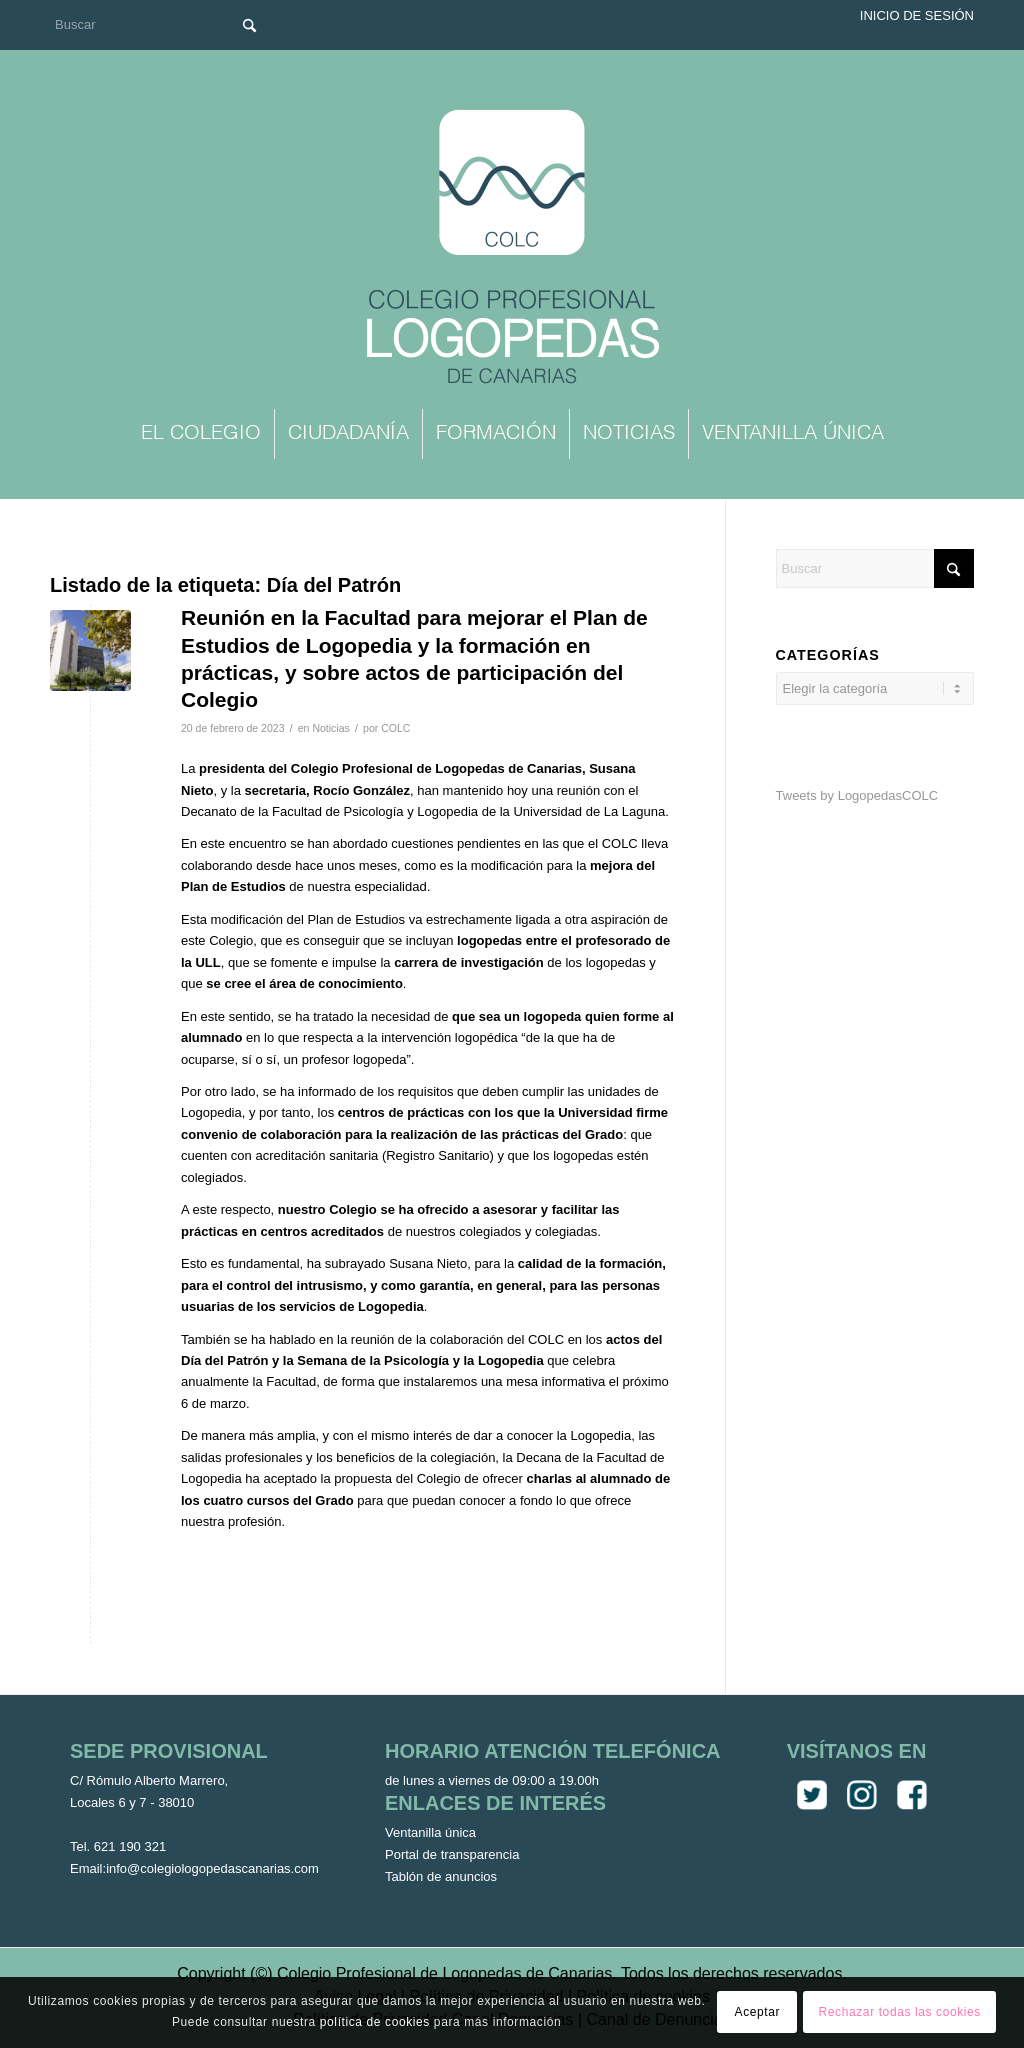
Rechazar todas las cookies (900, 2012)
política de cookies (375, 2022)
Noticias (330, 728)
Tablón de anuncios (441, 1876)
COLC (395, 728)
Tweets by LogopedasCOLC (857, 795)
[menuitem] (201, 434)
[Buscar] (160, 24)
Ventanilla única (430, 1832)
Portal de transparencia (452, 1854)
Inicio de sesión (917, 15)
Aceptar (758, 2012)
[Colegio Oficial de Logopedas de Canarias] (512, 249)
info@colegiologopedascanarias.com (212, 1868)
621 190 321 (130, 1846)
